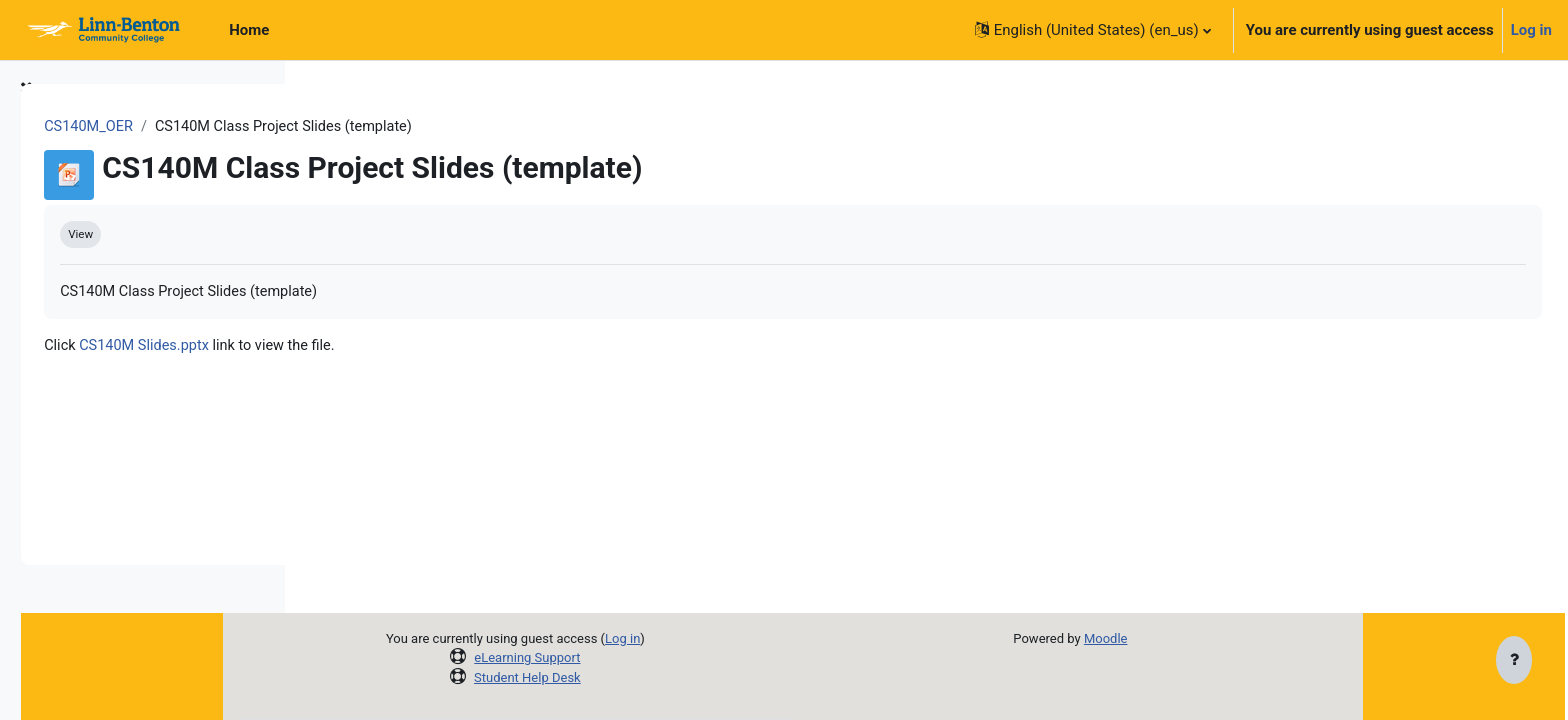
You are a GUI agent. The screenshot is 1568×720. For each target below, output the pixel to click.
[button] (1093, 30)
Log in (1531, 30)
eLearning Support (645, 657)
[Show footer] (1514, 662)
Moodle (1223, 638)
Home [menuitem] (249, 30)
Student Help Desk (645, 677)
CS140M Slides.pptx (427, 348)
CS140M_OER (370, 127)
